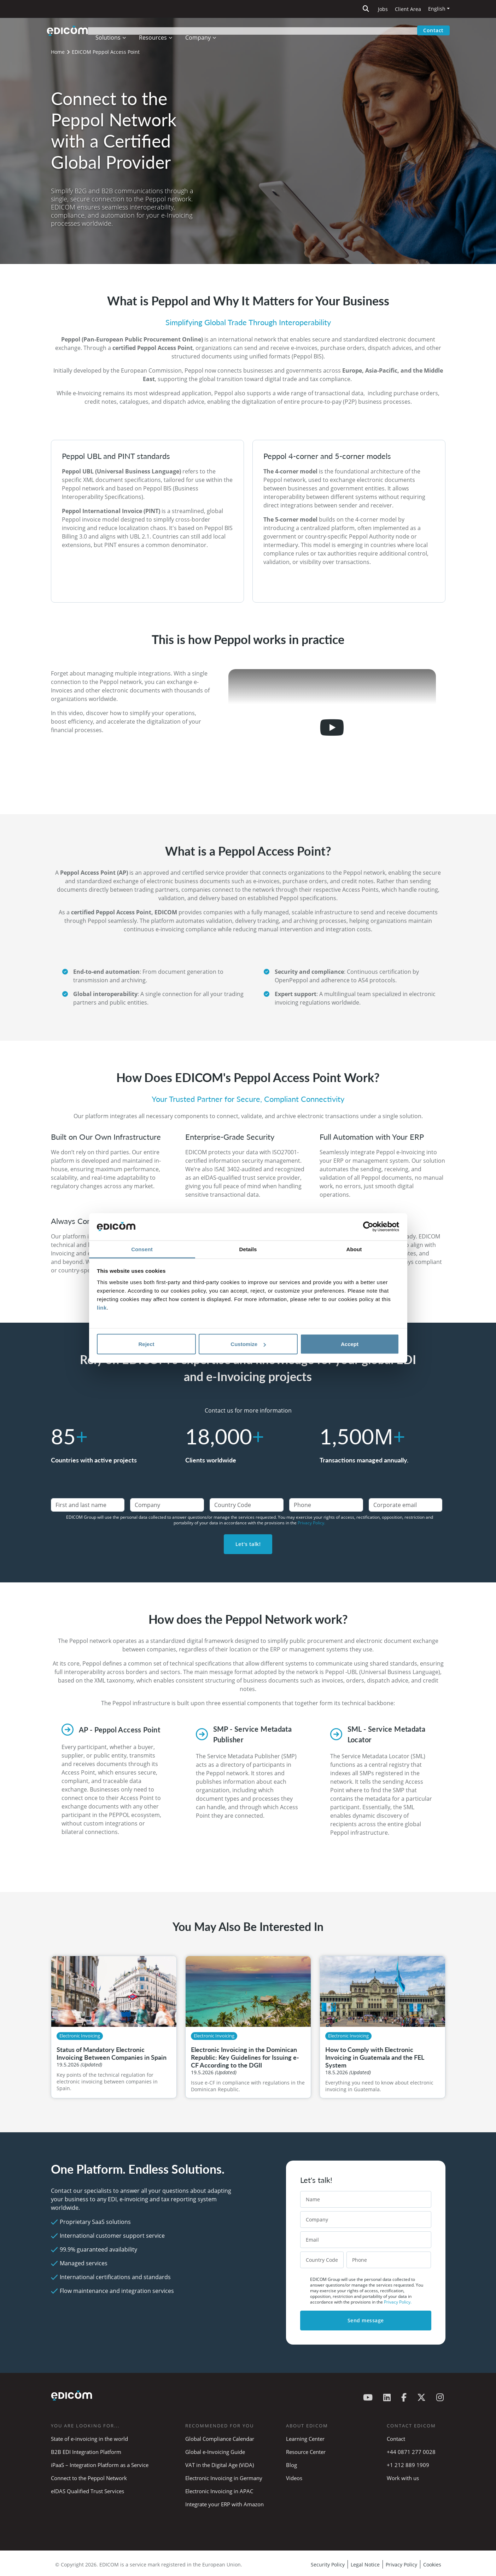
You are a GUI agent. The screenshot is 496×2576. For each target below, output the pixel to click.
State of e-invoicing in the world (89, 2438)
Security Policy (328, 2564)
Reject (146, 1344)
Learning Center (305, 2438)
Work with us (403, 2478)
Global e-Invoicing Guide (215, 2451)
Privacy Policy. (311, 1523)
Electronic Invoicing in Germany (223, 2478)
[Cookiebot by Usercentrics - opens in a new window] (368, 1226)
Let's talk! (248, 1544)
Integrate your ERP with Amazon (224, 2504)
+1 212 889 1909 (408, 2464)
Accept (349, 1344)
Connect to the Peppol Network (89, 2478)
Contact (433, 30)
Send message (366, 2320)
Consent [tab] (142, 1249)
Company (203, 30)
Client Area (408, 9)
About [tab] (354, 1249)
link (102, 1307)
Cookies (432, 2564)
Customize (248, 1344)
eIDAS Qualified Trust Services (87, 2491)
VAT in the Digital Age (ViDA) (219, 2464)
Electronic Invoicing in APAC (219, 2491)
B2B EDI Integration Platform (86, 2451)
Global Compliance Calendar (219, 2438)
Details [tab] (248, 1249)
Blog (291, 2464)
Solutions (113, 30)
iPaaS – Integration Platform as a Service (99, 2464)
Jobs (383, 9)
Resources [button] (158, 30)
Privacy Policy (401, 2564)
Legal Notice (365, 2564)
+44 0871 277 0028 (412, 2451)
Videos (294, 2478)
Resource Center (306, 2451)
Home (58, 51)
